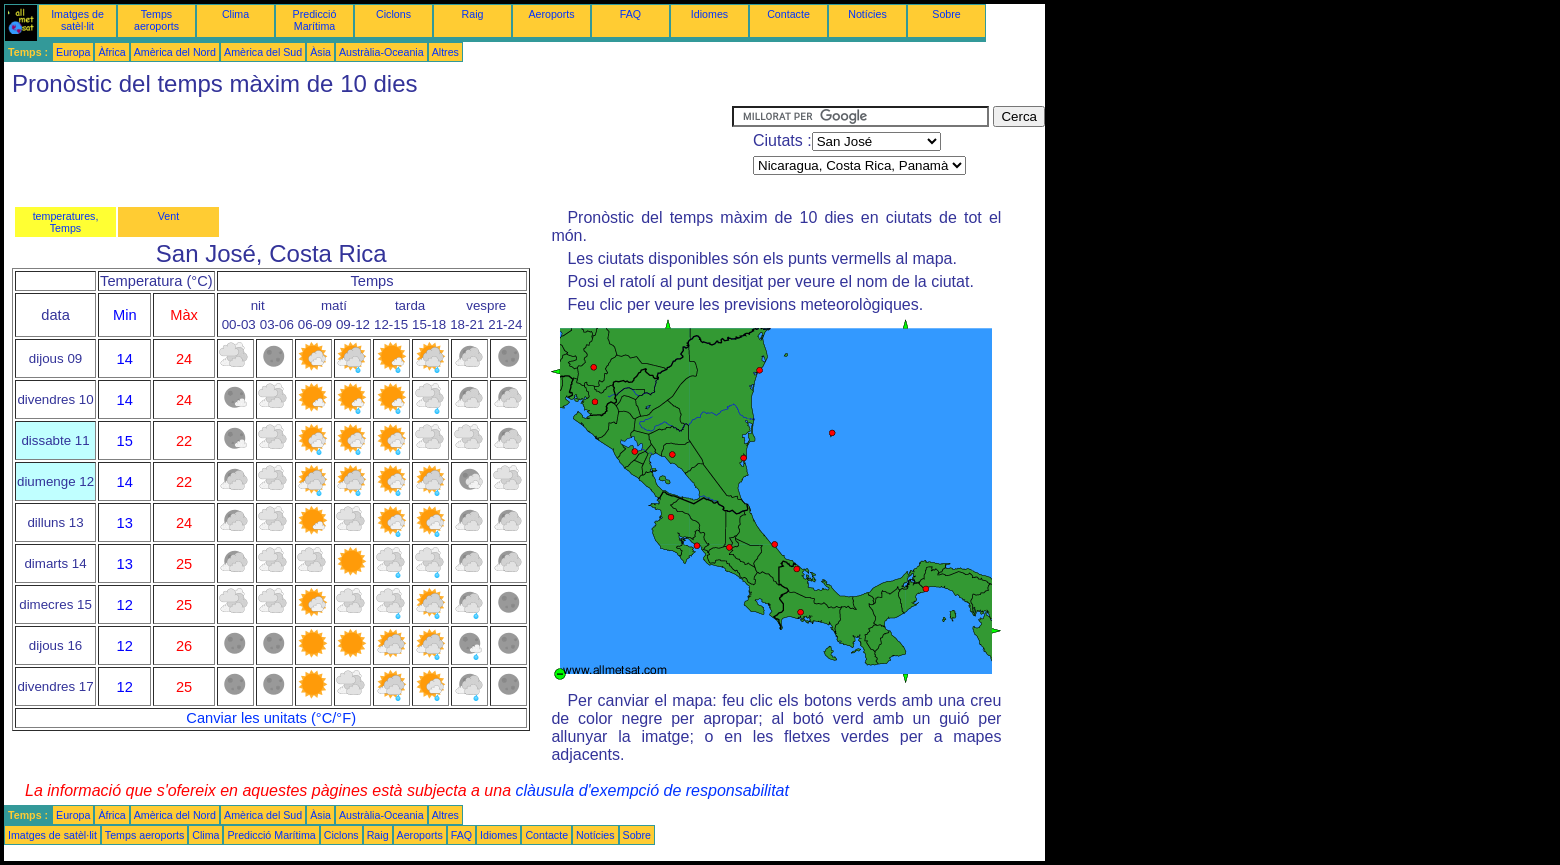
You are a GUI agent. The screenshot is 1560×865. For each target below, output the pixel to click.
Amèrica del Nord (175, 52)
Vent (168, 216)
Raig (473, 14)
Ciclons (393, 14)
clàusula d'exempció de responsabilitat (651, 790)
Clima (235, 14)
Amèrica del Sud (263, 52)
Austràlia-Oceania (381, 52)
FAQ (630, 14)
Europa (73, 52)
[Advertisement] (368, 151)
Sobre (946, 14)
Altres (445, 52)
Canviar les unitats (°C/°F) (271, 718)
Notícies (867, 14)
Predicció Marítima (315, 20)
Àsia (320, 52)
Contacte (788, 14)
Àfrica (111, 52)
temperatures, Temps (66, 222)
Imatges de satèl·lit (77, 20)
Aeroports (551, 14)
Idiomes (709, 14)
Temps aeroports (156, 20)
